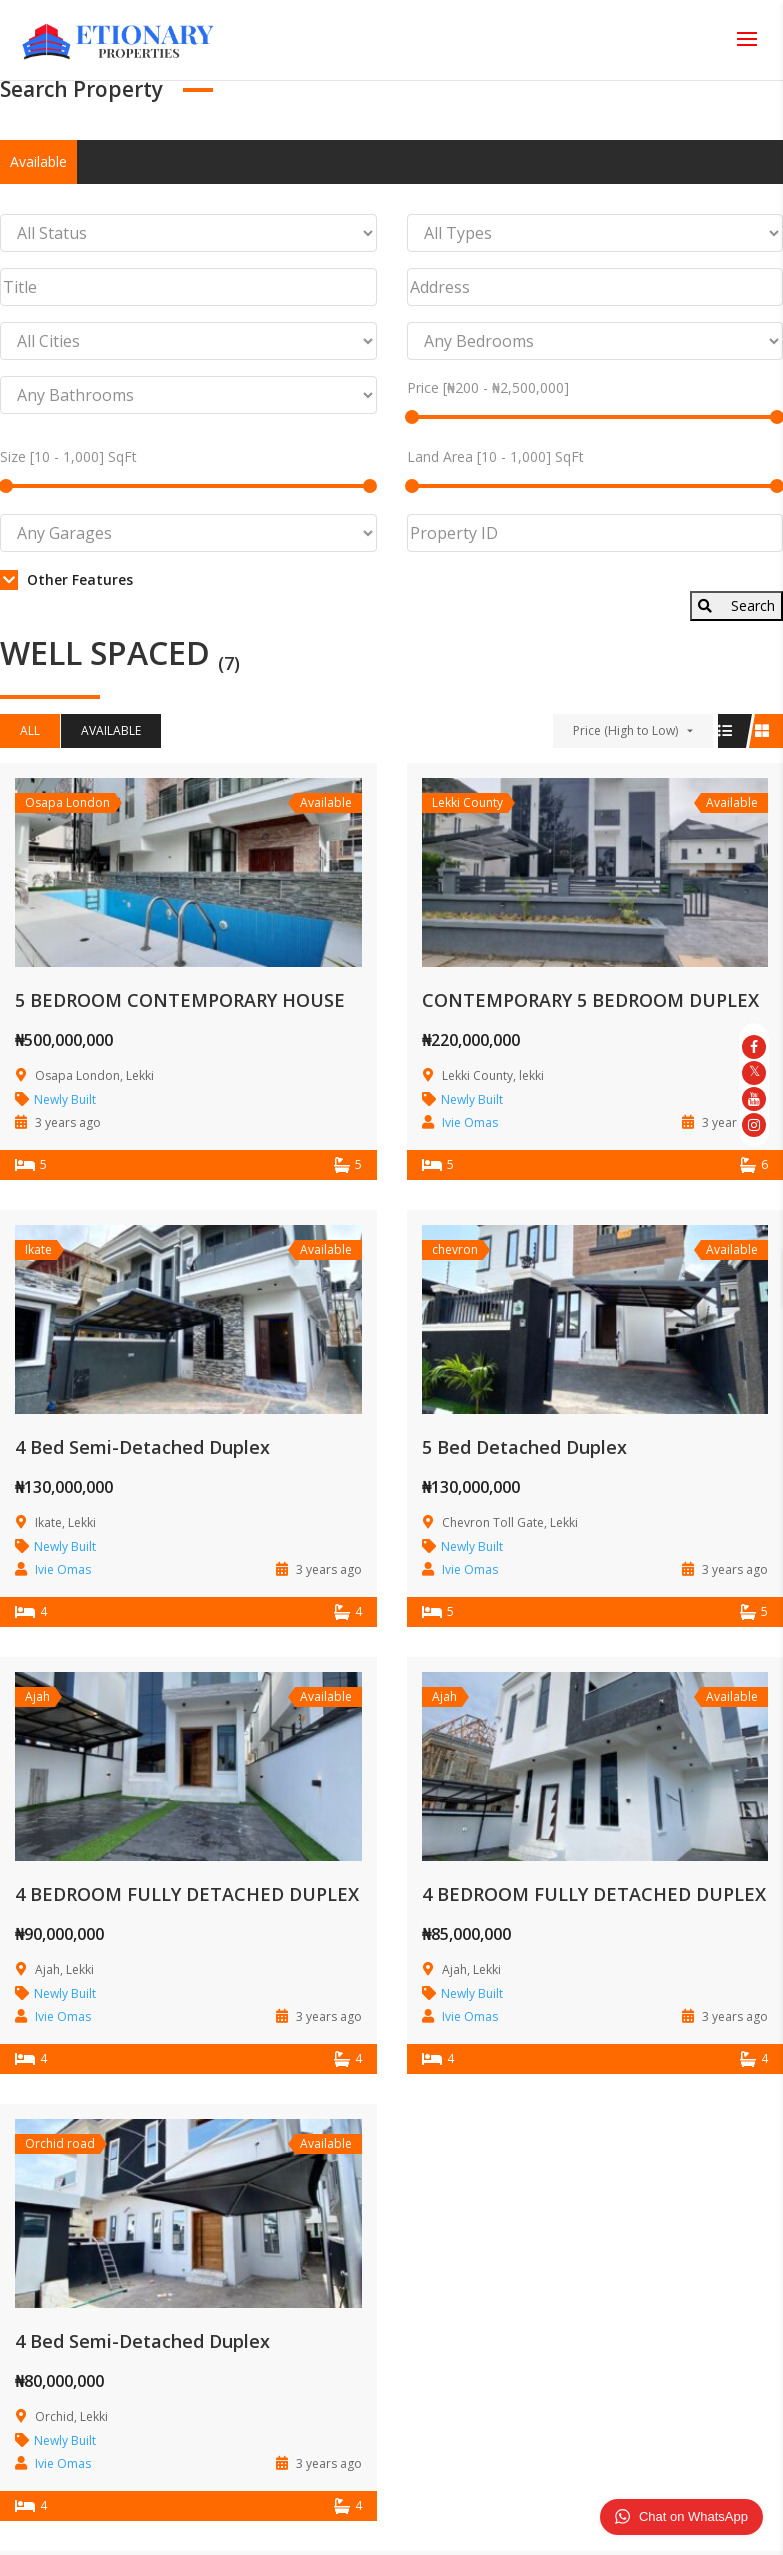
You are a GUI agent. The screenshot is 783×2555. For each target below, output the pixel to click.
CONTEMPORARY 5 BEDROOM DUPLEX (590, 1000)
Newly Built (65, 1099)
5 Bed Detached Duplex (524, 1447)
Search (736, 605)
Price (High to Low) (625, 730)
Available (38, 161)
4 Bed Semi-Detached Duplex (142, 1447)
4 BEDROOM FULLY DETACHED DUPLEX (187, 1894)
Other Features (66, 579)
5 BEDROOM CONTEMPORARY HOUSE (180, 1000)
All (30, 730)
